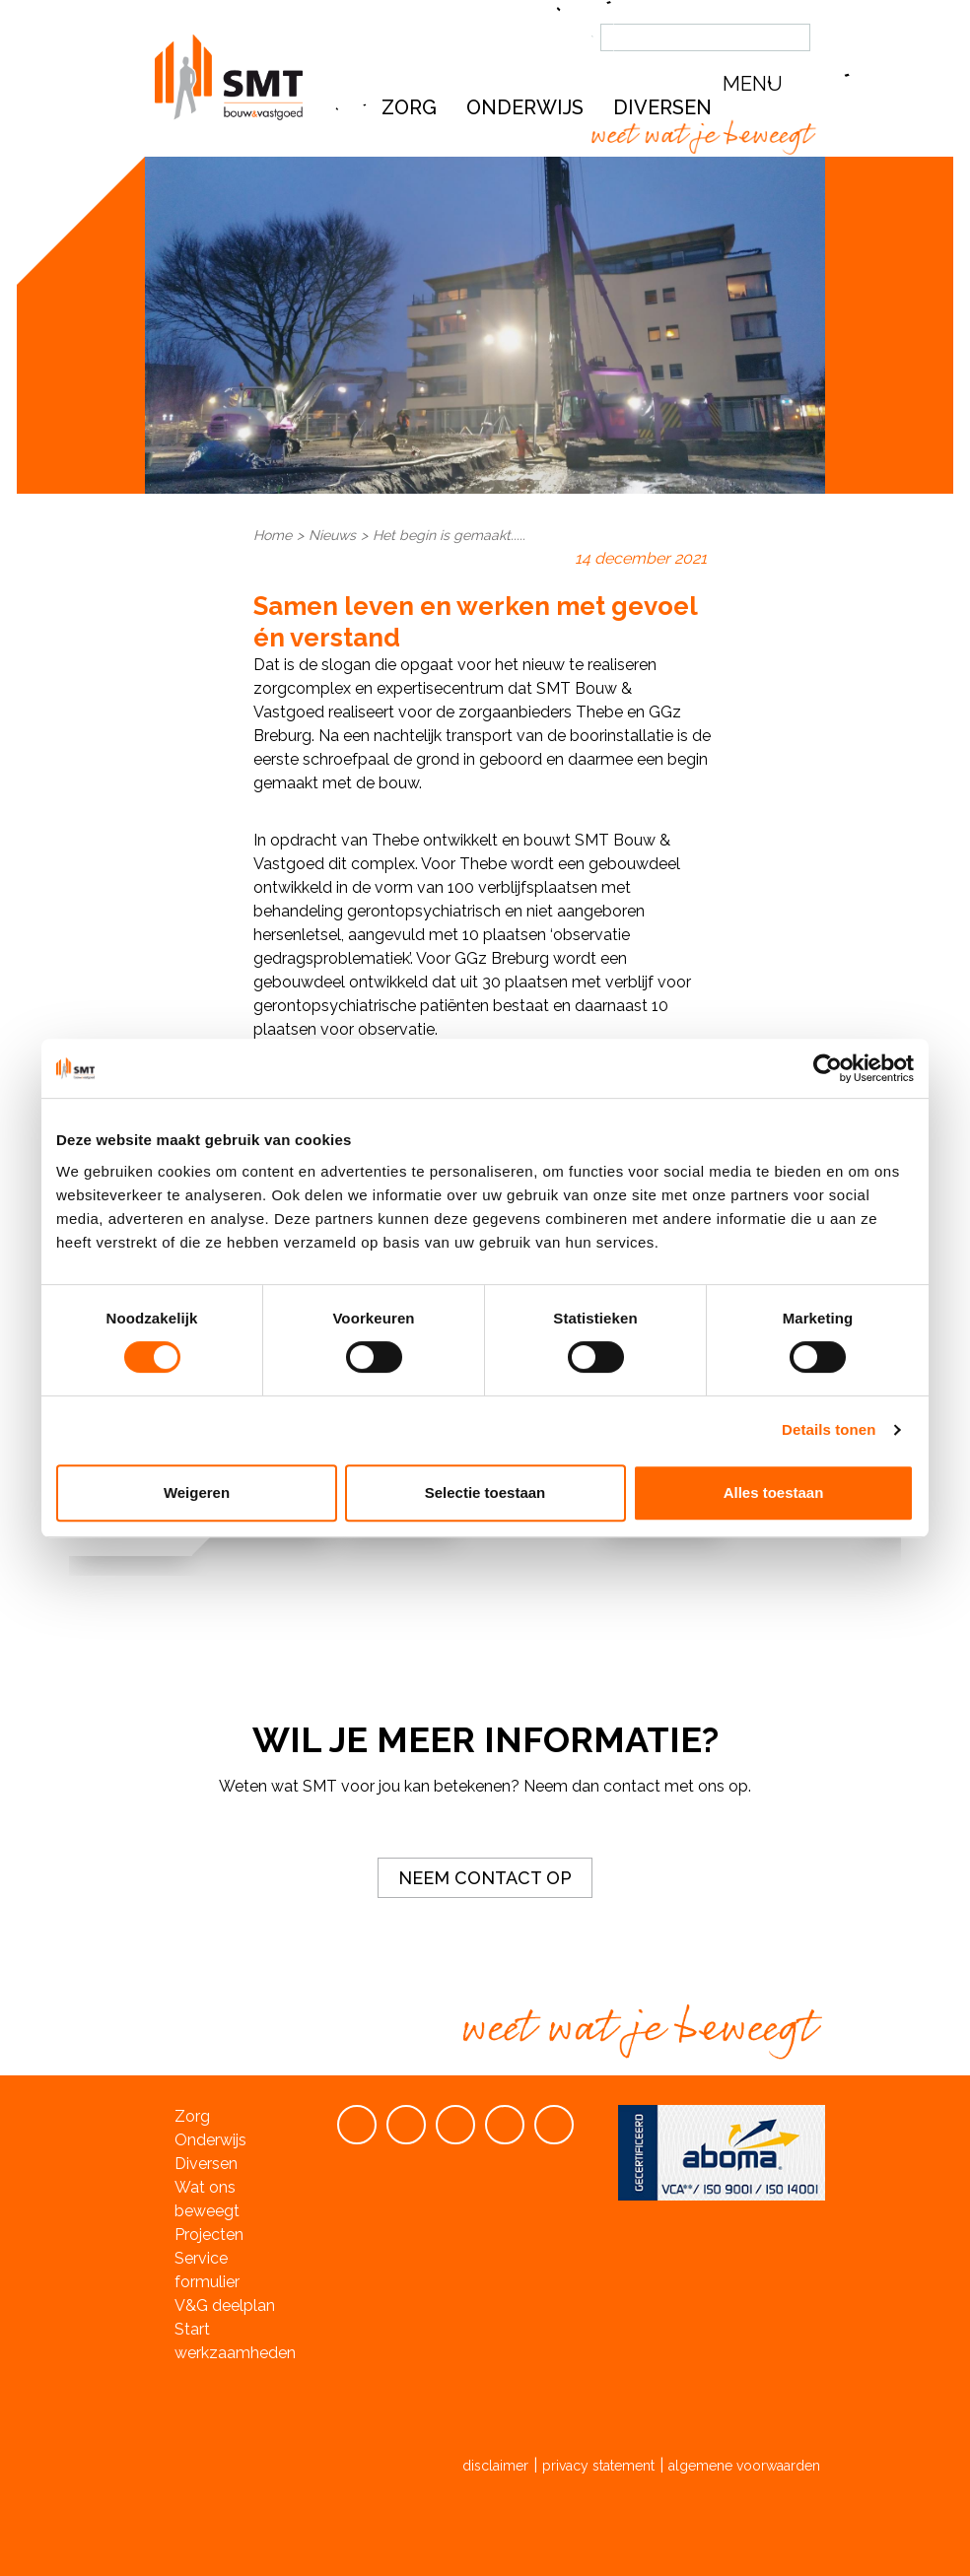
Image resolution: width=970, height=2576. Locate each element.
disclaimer (495, 2466)
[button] (771, 84)
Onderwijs (525, 107)
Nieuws (332, 535)
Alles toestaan (774, 1492)
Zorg (409, 107)
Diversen (206, 2163)
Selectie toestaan (485, 1492)
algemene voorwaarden (744, 2466)
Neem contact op (485, 1877)
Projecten (208, 2234)
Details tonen (828, 1429)
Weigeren (197, 1492)
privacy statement (598, 2466)
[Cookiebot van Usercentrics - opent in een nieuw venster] (827, 1068)
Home (272, 535)
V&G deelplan (224, 2305)
